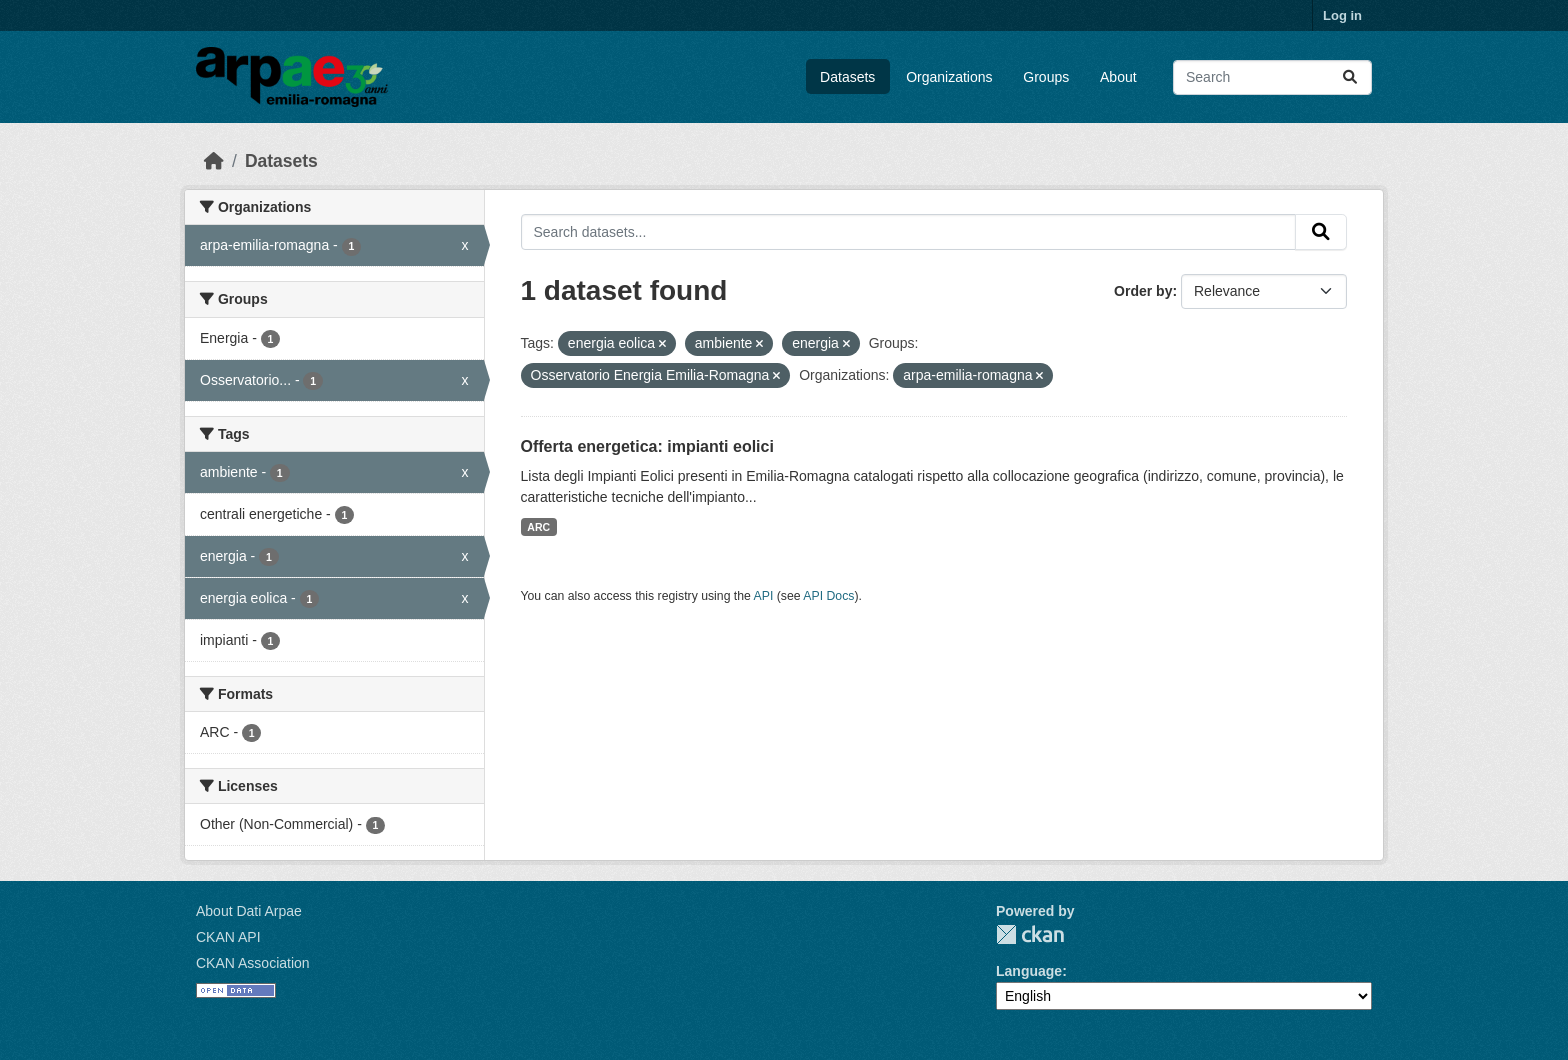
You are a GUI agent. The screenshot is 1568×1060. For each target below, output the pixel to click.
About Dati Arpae (249, 911)
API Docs (828, 596)
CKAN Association (253, 963)
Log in (1342, 15)
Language (1029, 971)
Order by (1143, 291)
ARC (538, 527)
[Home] (214, 161)
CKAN (1030, 934)
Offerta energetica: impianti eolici (647, 446)
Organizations (949, 77)
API (764, 596)
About (1118, 77)
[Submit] (1350, 77)
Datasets (847, 77)
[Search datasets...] (1272, 77)
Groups (1046, 77)
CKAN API (228, 937)
